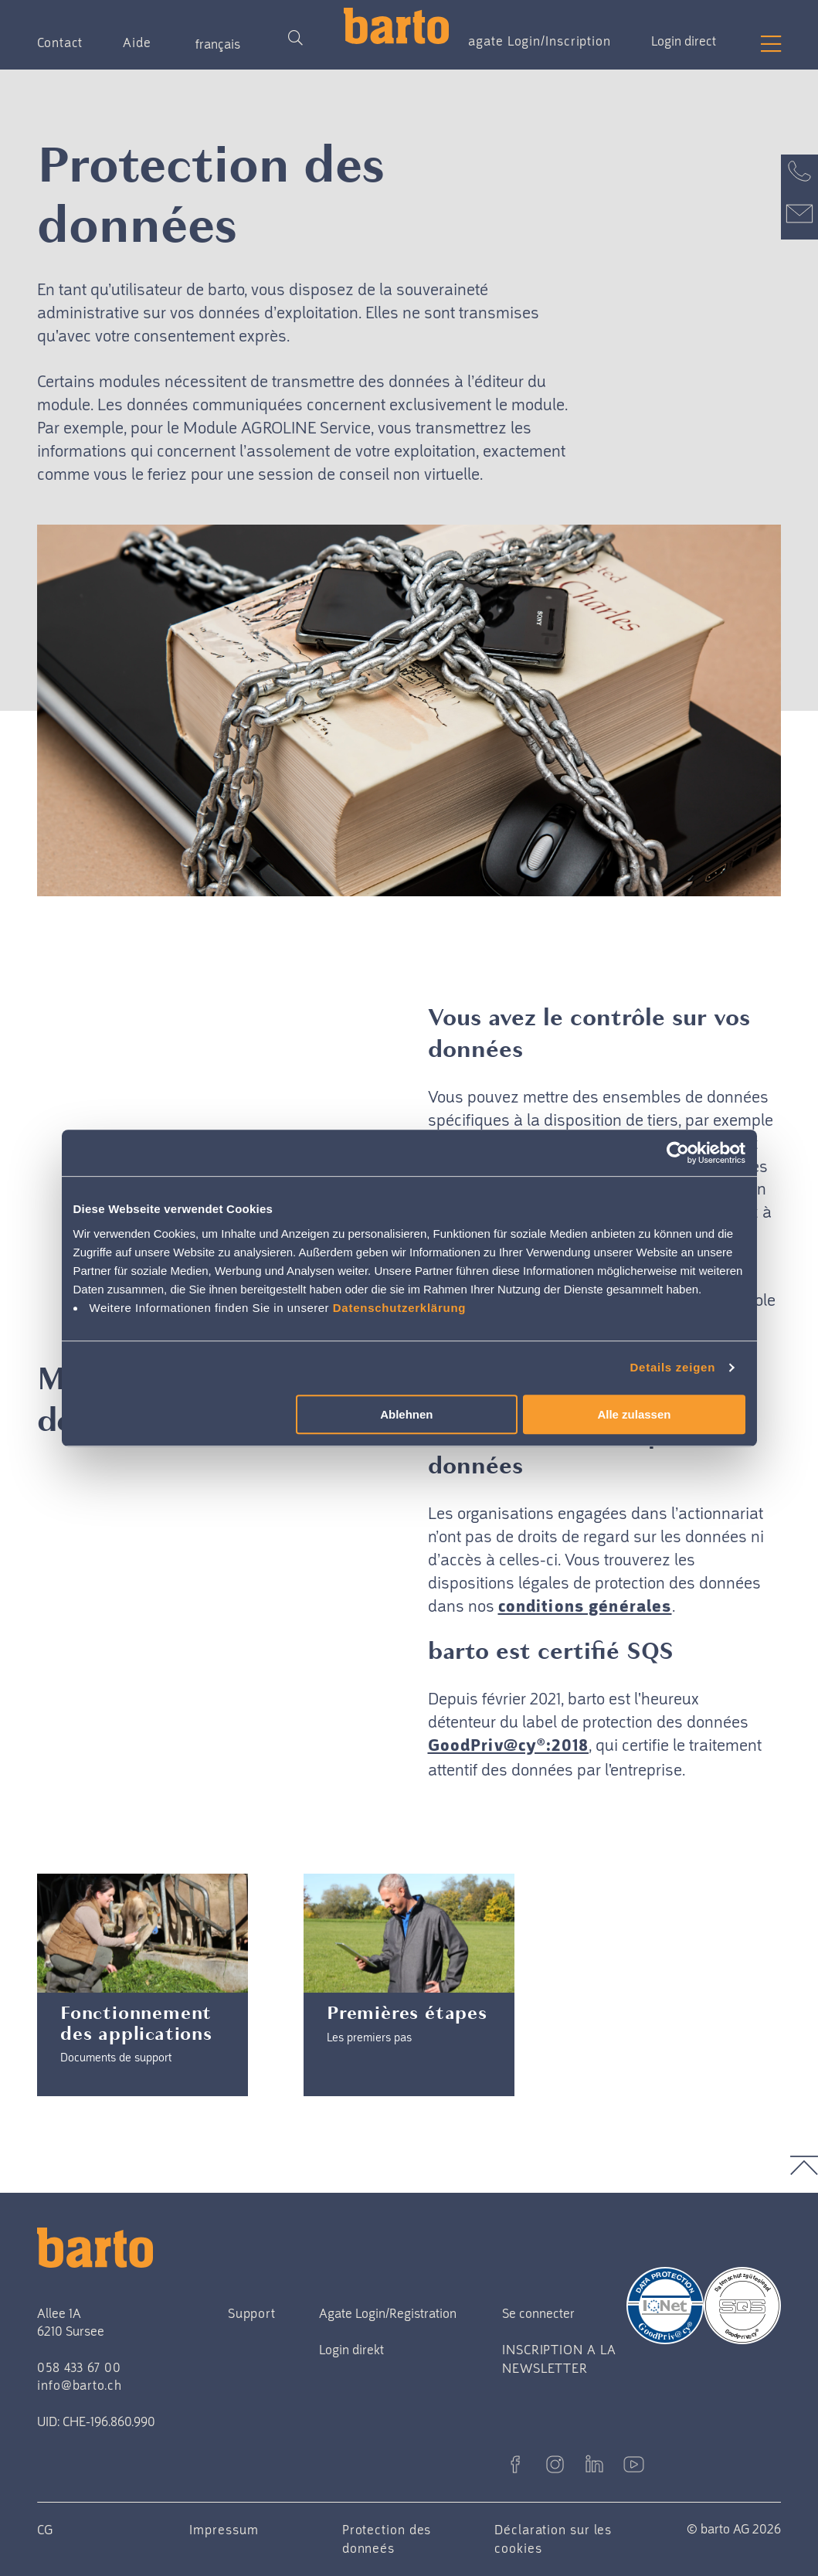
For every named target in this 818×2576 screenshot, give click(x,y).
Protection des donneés (387, 2538)
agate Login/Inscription (539, 40)
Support (252, 2313)
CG (45, 2529)
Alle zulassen (633, 1414)
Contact (60, 42)
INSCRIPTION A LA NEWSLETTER (559, 2358)
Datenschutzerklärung (400, 1307)
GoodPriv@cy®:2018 (508, 1746)
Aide (137, 42)
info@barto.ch (79, 2385)
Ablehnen (406, 1414)
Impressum (223, 2529)
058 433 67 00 (79, 2367)
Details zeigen (673, 1367)
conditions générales (585, 1607)
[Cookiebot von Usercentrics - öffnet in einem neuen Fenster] (677, 1152)
